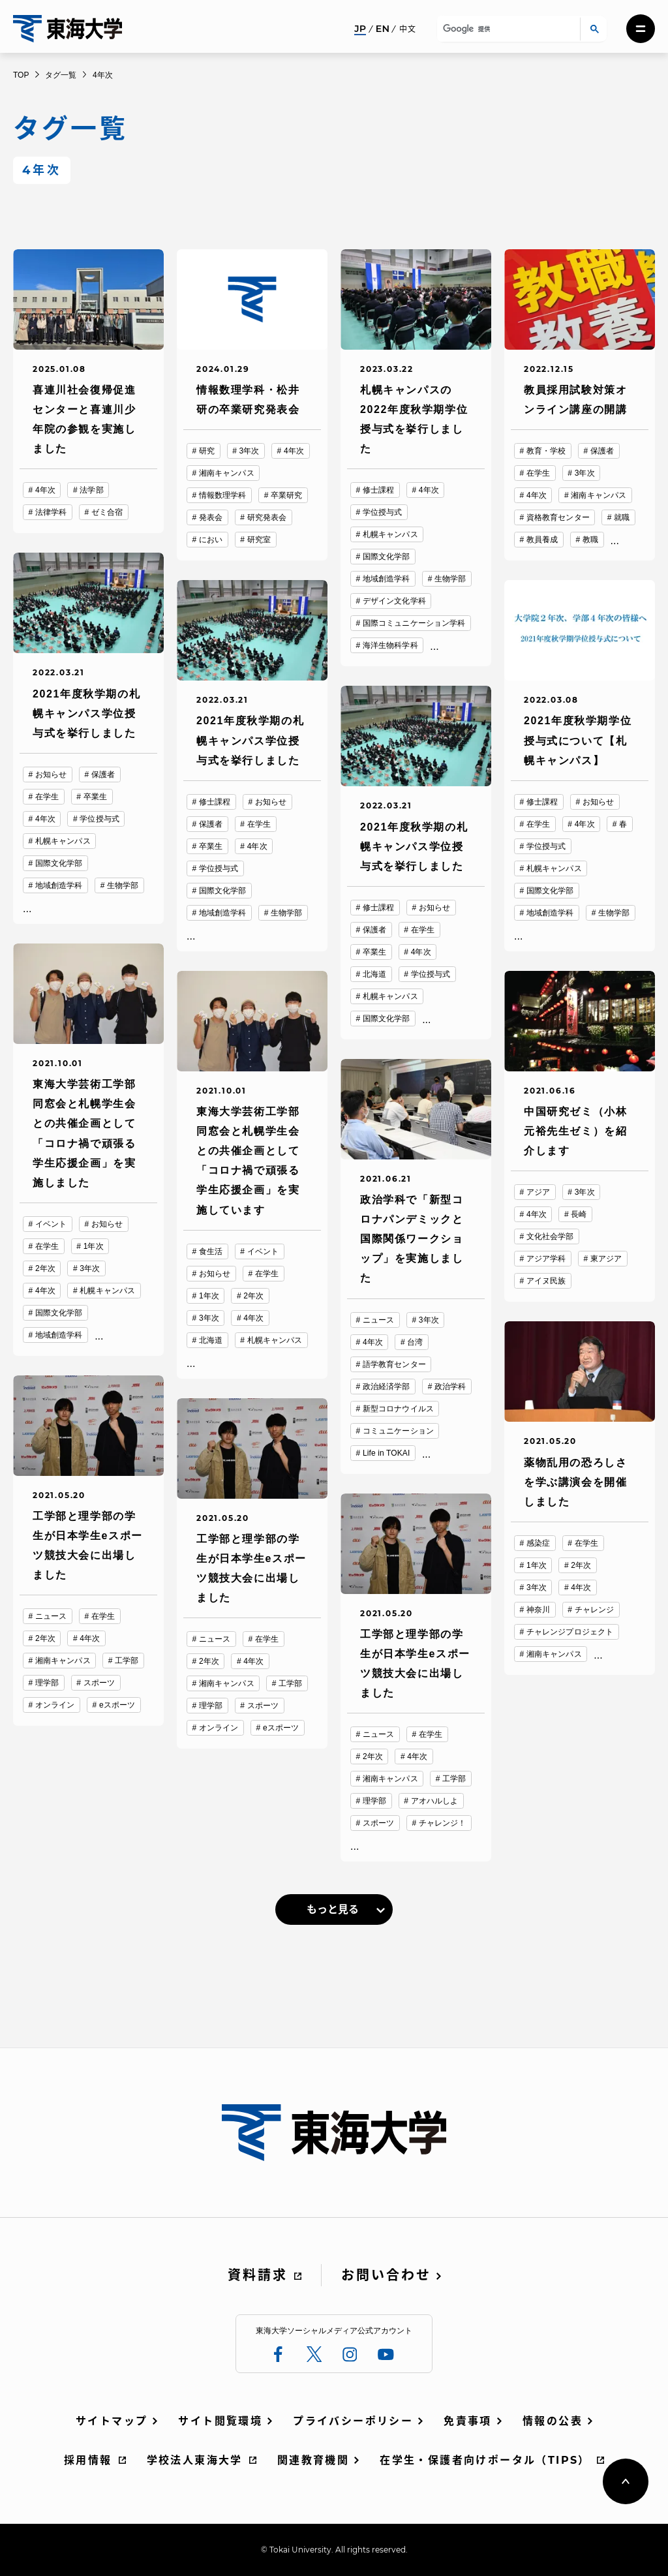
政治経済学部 (386, 1386)
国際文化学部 (386, 556)
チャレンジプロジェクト (569, 1631)
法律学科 (51, 512)
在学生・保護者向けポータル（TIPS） (485, 2460)
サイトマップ (111, 2421)
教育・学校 (546, 450)
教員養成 (542, 539)
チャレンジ (595, 1609)
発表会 (210, 517)
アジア (538, 1192)
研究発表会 (267, 517)
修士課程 (378, 490)
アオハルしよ (435, 1800)
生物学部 (450, 578)
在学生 (538, 473)
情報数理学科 (223, 495)
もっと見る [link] (333, 1909)
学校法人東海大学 (195, 2460)
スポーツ (99, 1682)
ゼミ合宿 (107, 512)
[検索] (506, 29)
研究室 (259, 539)
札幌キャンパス (390, 534)
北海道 (374, 974)
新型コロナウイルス (398, 1408)
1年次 (94, 1246)
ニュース (378, 1320)
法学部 (91, 490)
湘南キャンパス (226, 473)
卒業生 (95, 796)
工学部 (126, 1660)
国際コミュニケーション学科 (414, 623)
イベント (51, 1224)
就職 (622, 517)
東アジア (606, 1258)
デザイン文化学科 (394, 601)
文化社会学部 (550, 1236)
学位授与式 (382, 512)
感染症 (538, 1543)
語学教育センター (394, 1364)
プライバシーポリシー (353, 2421)
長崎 (578, 1214)
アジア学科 (546, 1258)
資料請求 (258, 2275)
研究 (207, 450)
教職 (590, 539)
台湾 (415, 1342)
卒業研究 (286, 495)
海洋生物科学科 (390, 645)
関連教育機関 (313, 2460)
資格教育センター (558, 517)
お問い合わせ (386, 2275)
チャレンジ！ (442, 1823)
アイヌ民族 (546, 1280)
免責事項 (468, 2421)
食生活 (210, 1251)
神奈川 (538, 1609)
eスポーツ (117, 1705)
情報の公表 (553, 2421)
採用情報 (88, 2460)
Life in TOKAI (386, 1453)
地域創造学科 (386, 578)
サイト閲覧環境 (220, 2421)
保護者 (602, 450)
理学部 (47, 1682)
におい (210, 539)
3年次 (249, 450)
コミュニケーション (398, 1430)
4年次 (45, 490)
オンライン (55, 1705)
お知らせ (51, 774)
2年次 (45, 1268)
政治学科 (450, 1386)
